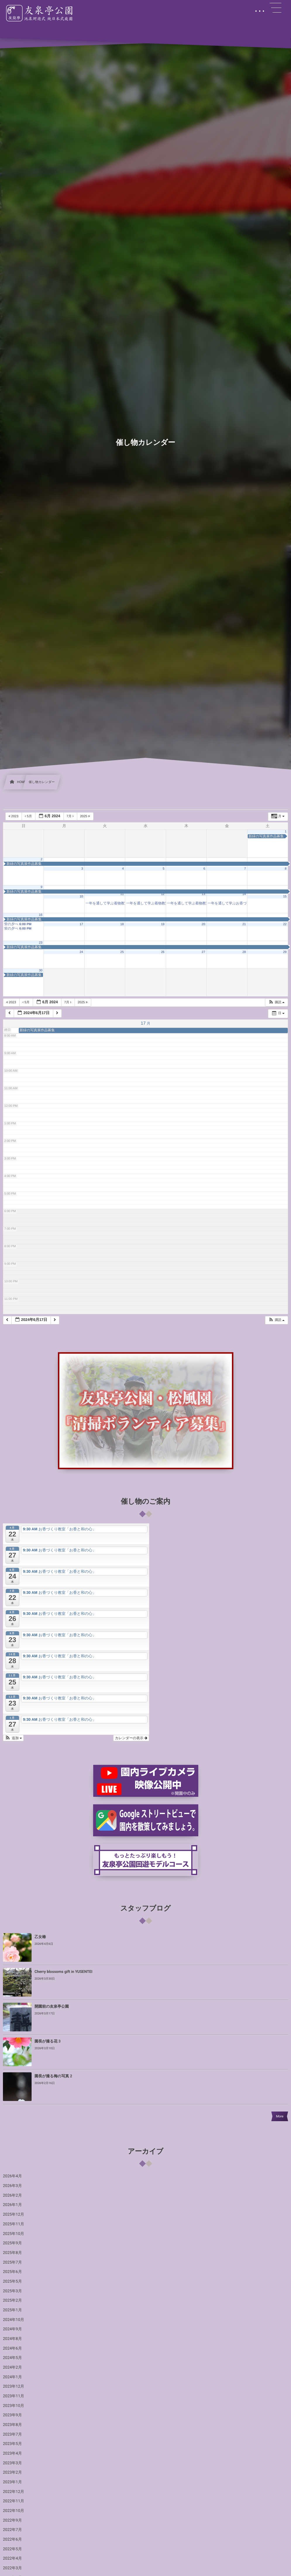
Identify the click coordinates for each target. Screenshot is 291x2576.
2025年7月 (12, 2262)
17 (81, 924)
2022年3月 (12, 2568)
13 (203, 894)
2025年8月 (12, 2252)
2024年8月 (12, 2338)
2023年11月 (13, 2396)
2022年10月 (13, 2510)
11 (122, 894)
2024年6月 (12, 2348)
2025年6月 (12, 2271)
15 (285, 896)
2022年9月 (12, 2520)
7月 (71, 816)
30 (40, 970)
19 (162, 924)
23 (40, 942)
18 (122, 924)
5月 (29, 816)
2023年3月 (12, 2463)
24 (81, 952)
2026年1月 (12, 2204)
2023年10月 (13, 2405)
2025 (85, 816)
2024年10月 (13, 2319)
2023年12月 (13, 2386)
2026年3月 (12, 2185)
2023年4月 (12, 2453)
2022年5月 (12, 2549)
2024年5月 (12, 2357)
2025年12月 (13, 2214)
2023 (13, 816)
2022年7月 (12, 2529)
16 (40, 915)
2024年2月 (12, 2367)
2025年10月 (13, 2233)
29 (285, 952)
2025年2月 (12, 2300)
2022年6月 (12, 2539)
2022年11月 (13, 2501)
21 (244, 924)
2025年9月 (12, 2243)
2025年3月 (12, 2291)
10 (81, 896)
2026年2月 (12, 2195)
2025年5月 (12, 2281)
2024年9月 (12, 2329)
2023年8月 (12, 2424)
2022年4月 (12, 2558)
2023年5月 (12, 2443)
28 (244, 952)
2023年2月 (12, 2472)
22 (285, 924)
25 (122, 952)
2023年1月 (12, 2482)
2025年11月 (13, 2224)
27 (203, 952)
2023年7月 (12, 2434)
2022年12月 (13, 2491)
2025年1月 (12, 2310)
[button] (276, 1002)
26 (162, 952)
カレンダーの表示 (131, 1738)
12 (162, 894)
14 (244, 894)
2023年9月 (12, 2415)
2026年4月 (12, 2176)
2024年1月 (12, 2377)
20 (203, 924)
